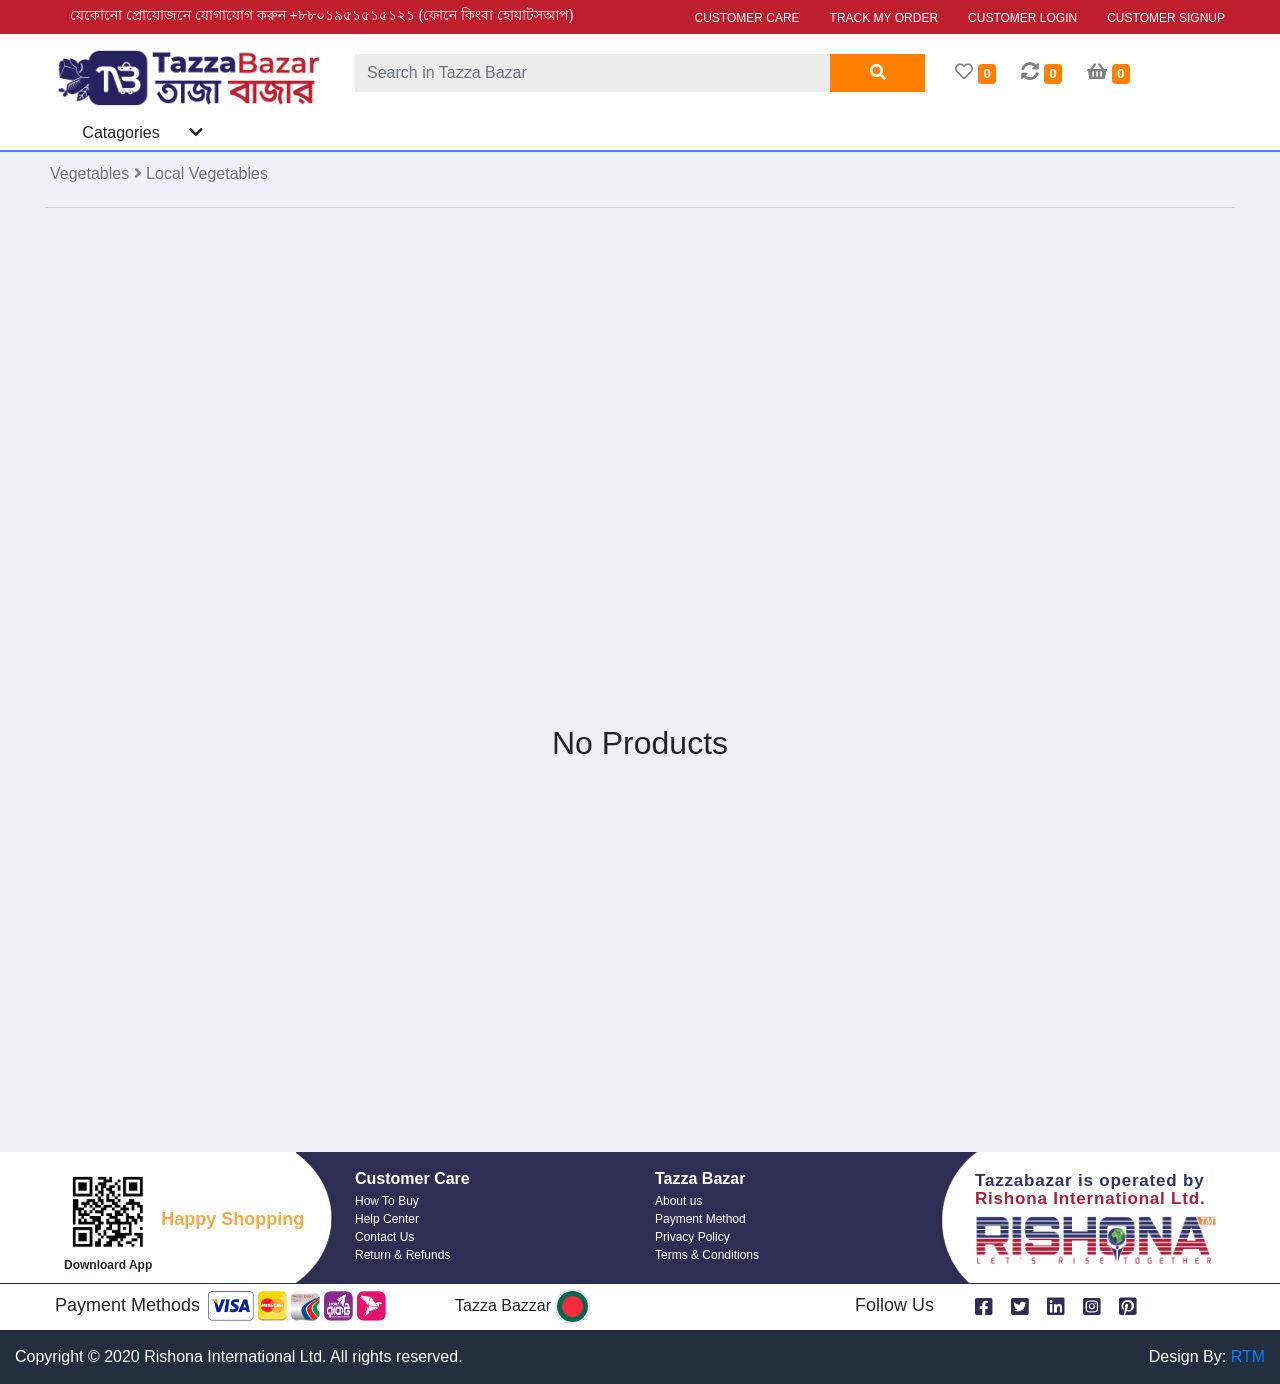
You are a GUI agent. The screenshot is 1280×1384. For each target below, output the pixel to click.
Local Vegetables (207, 173)
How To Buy (387, 1201)
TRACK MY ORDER (884, 18)
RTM (1248, 1356)
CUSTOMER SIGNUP (1166, 18)
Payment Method (700, 1219)
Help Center (387, 1219)
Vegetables (92, 173)
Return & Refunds (402, 1255)
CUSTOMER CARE (746, 18)
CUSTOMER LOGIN (1022, 18)
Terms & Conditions (707, 1255)
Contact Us (384, 1237)
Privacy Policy (692, 1237)
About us (678, 1201)
